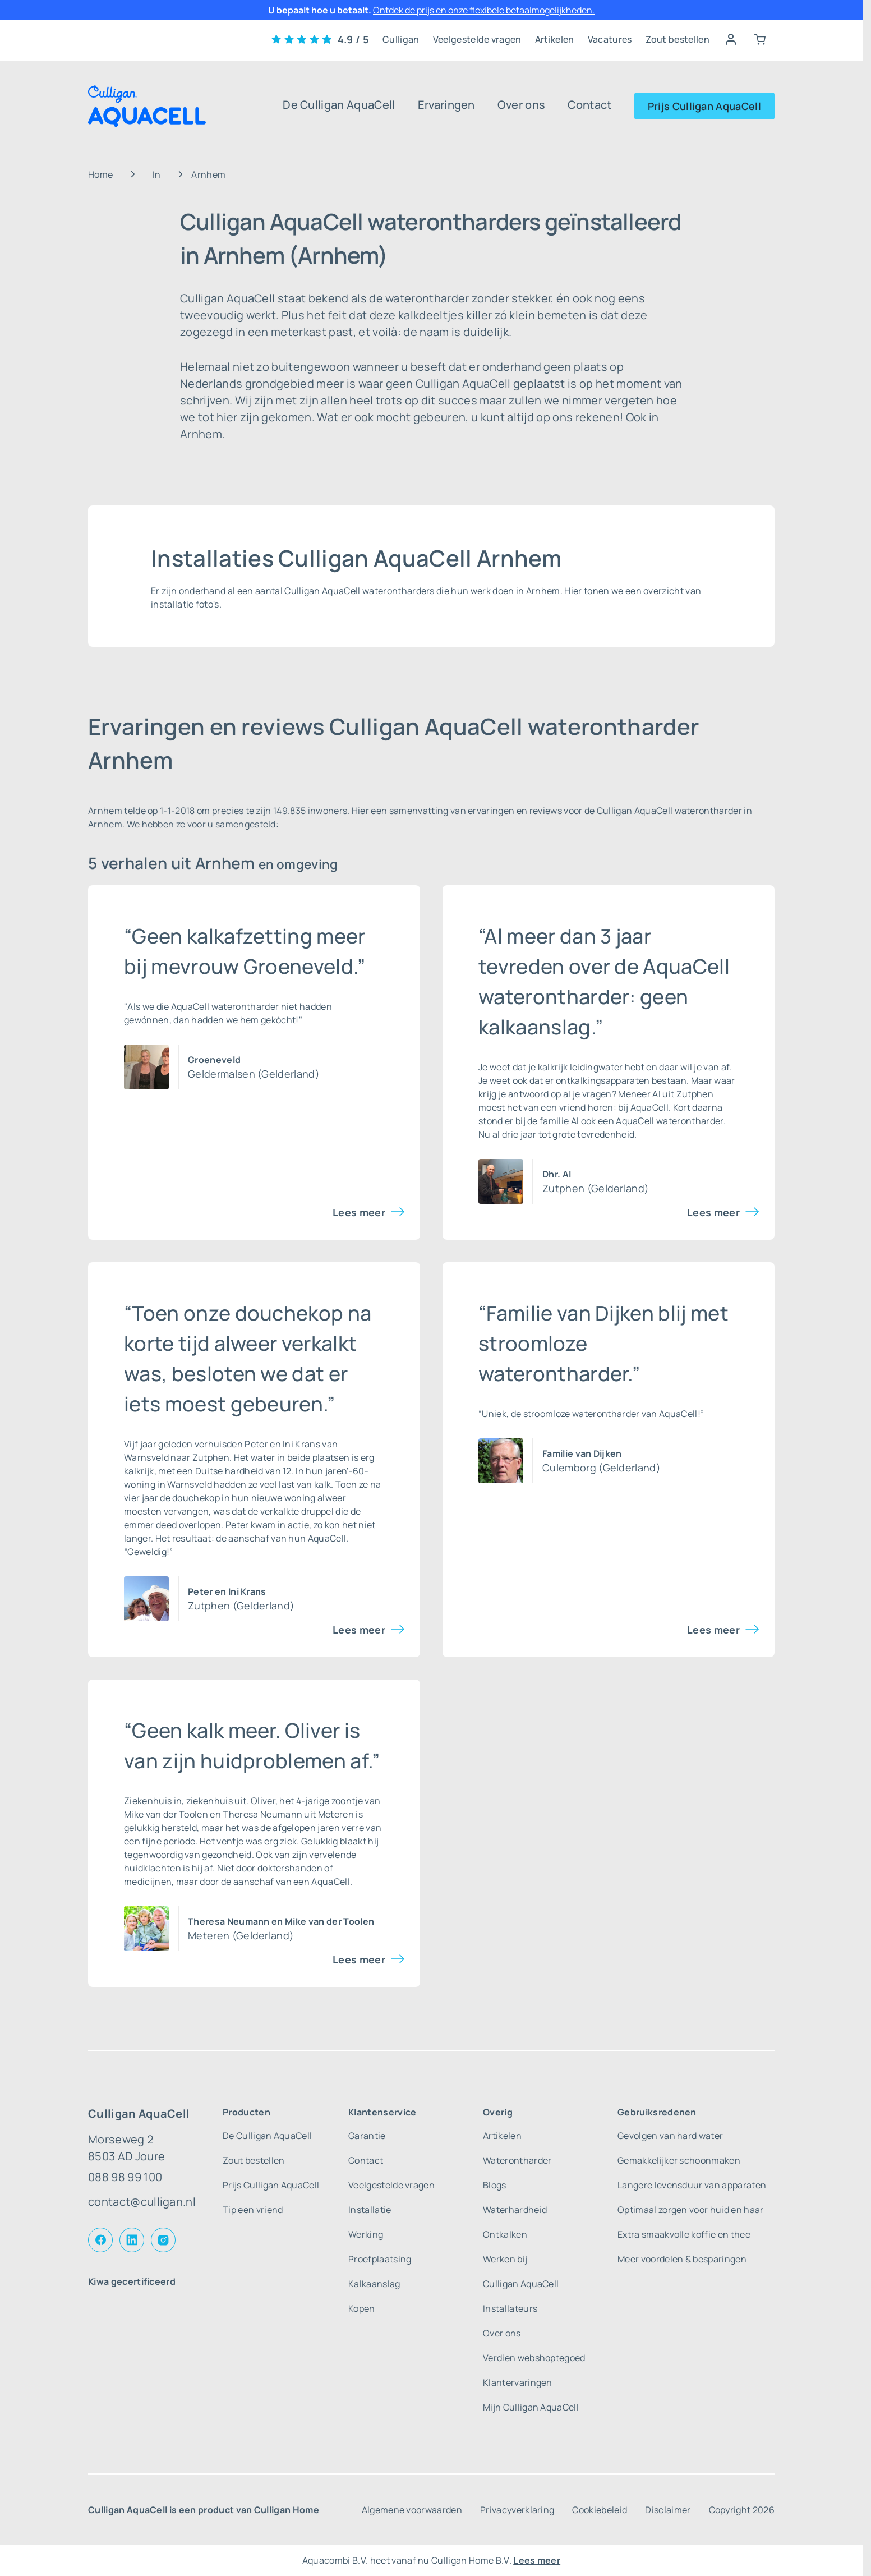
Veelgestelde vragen (477, 39)
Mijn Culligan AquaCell (531, 2407)
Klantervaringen (517, 2382)
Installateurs (510, 2308)
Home (100, 174)
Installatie (369, 2210)
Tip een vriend (253, 2210)
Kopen (361, 2308)
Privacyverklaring (517, 2510)
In (157, 174)
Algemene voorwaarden (412, 2510)
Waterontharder (517, 2160)
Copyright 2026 (742, 2510)
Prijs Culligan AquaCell (704, 106)
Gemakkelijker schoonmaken (678, 2160)
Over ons (521, 104)
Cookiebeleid (599, 2510)
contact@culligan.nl (142, 2201)
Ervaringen (446, 104)
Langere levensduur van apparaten (691, 2185)
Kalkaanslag (374, 2284)
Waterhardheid (515, 2210)
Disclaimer (667, 2510)
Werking (365, 2234)
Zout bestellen (677, 39)
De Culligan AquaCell (339, 104)
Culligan (401, 39)
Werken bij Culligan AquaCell (521, 2271)
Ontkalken (505, 2234)
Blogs (494, 2185)
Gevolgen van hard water (670, 2135)
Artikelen (554, 39)
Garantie (367, 2135)
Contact (589, 104)
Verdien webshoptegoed (534, 2358)
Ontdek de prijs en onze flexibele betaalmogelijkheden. (484, 10)
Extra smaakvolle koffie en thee (683, 2234)
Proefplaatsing (379, 2259)
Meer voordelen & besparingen (681, 2259)
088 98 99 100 (125, 2176)
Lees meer (359, 1212)
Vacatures (610, 39)
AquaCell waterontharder (669, 1121)
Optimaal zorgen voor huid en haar (690, 2210)
